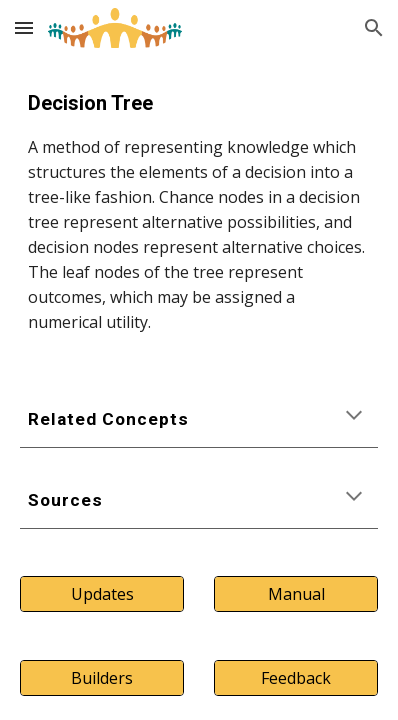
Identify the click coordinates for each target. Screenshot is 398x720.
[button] (24, 27)
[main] (199, 211)
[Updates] (102, 594)
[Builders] (102, 678)
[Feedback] (296, 678)
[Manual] (296, 594)
